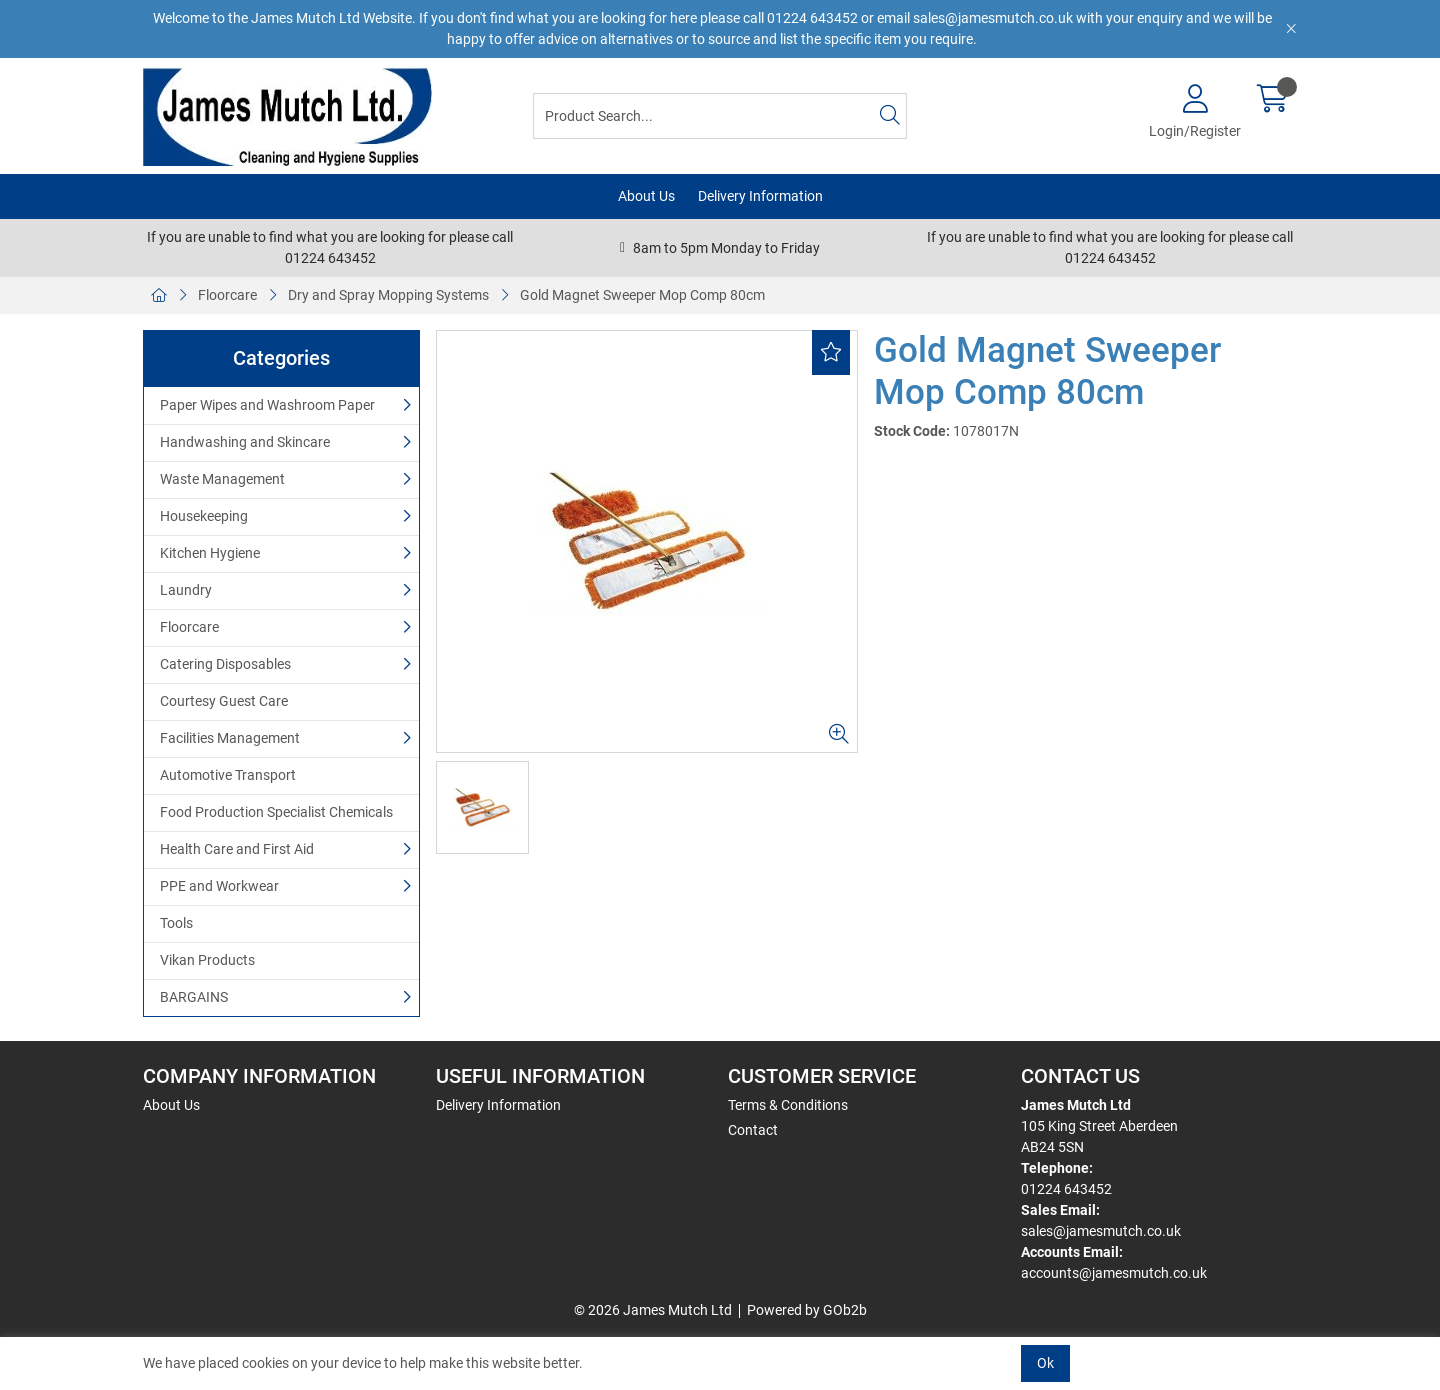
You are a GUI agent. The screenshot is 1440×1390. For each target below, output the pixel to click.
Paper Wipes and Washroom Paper (267, 405)
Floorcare (227, 295)
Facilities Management (230, 738)
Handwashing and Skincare (245, 442)
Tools (176, 923)
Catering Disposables (225, 664)
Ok (1045, 1363)
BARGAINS (194, 997)
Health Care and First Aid (237, 849)
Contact (753, 1130)
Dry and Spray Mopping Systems (388, 295)
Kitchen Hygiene (210, 553)
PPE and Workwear (219, 886)
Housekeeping (204, 516)
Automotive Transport (228, 775)
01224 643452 (1066, 1189)
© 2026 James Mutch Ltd (653, 1310)
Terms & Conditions (788, 1105)
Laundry (186, 590)
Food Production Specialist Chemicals (276, 812)
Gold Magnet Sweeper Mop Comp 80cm (642, 295)
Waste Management (222, 479)
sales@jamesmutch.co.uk (1101, 1231)
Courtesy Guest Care (224, 701)
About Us (646, 196)
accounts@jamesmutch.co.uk (1114, 1273)
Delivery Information (760, 196)
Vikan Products (207, 960)
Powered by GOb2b (807, 1310)
